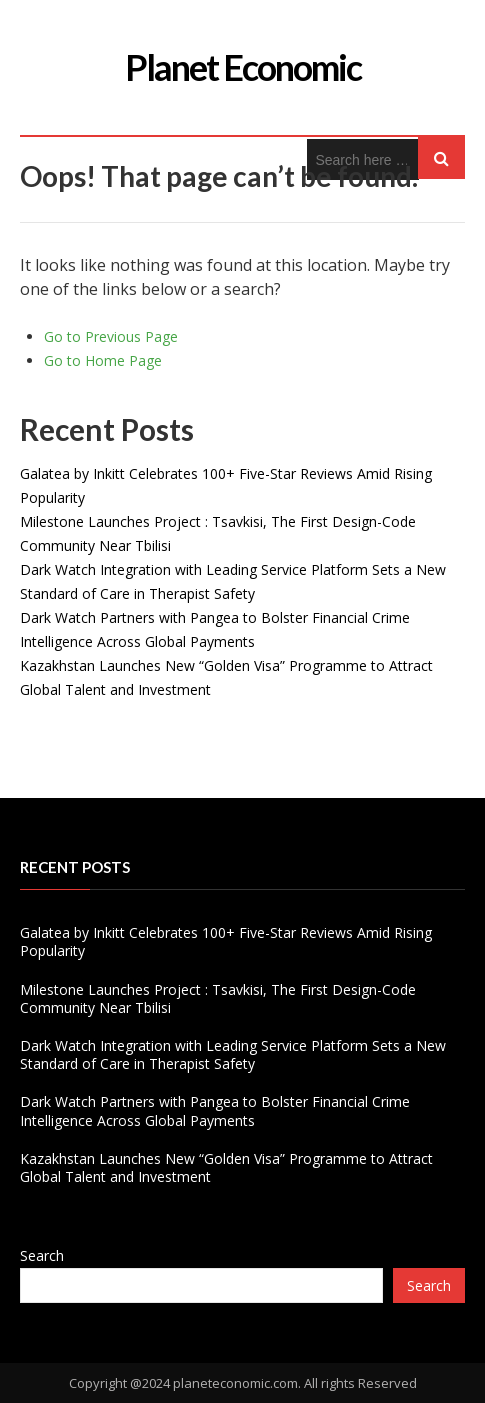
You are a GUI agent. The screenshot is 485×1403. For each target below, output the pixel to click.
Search (42, 1255)
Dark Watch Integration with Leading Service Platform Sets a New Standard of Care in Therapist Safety (233, 1054)
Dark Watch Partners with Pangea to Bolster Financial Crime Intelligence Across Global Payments (215, 1110)
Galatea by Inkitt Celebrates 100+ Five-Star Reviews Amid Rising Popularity (226, 941)
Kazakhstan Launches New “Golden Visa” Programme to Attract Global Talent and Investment (226, 1167)
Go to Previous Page (111, 336)
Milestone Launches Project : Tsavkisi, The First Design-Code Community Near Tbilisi (218, 998)
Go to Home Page (103, 360)
